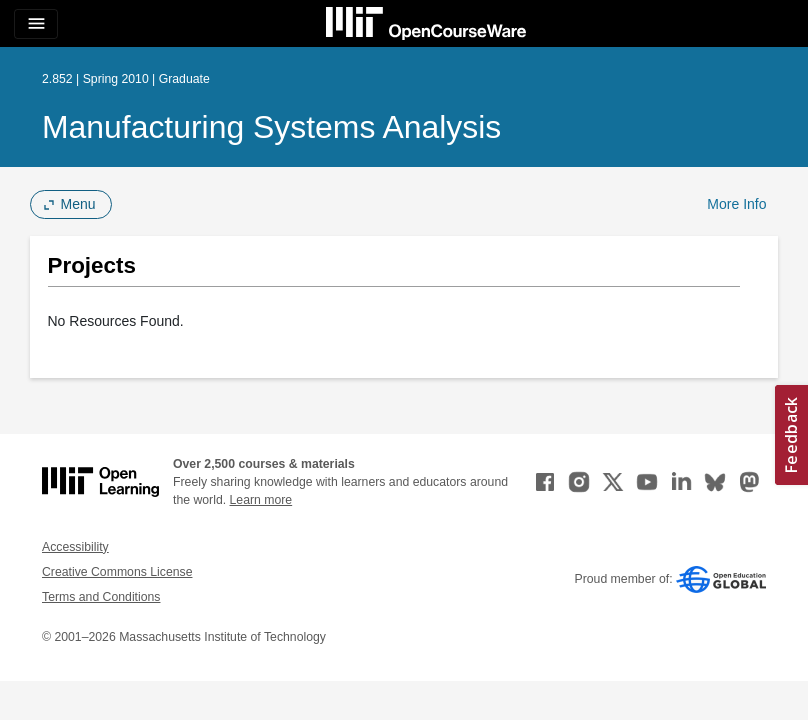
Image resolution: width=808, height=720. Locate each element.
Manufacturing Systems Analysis (271, 127)
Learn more (261, 500)
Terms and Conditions (101, 597)
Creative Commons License (117, 572)
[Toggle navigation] (36, 24)
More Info (736, 204)
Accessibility (75, 547)
